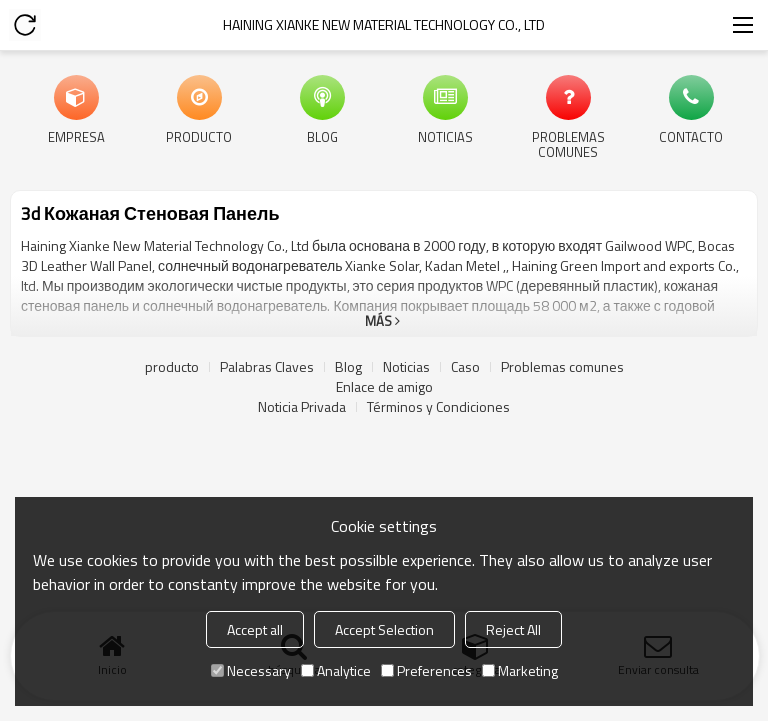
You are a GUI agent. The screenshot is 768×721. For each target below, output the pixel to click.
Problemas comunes (568, 143)
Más (378, 321)
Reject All (513, 629)
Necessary (251, 670)
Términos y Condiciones (438, 407)
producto (199, 136)
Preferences (426, 670)
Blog (322, 136)
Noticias (445, 136)
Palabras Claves (267, 367)
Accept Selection (384, 629)
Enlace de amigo (384, 387)
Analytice (336, 670)
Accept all (255, 629)
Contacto (691, 136)
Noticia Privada (302, 407)
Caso (465, 367)
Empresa (76, 136)
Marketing (520, 670)
